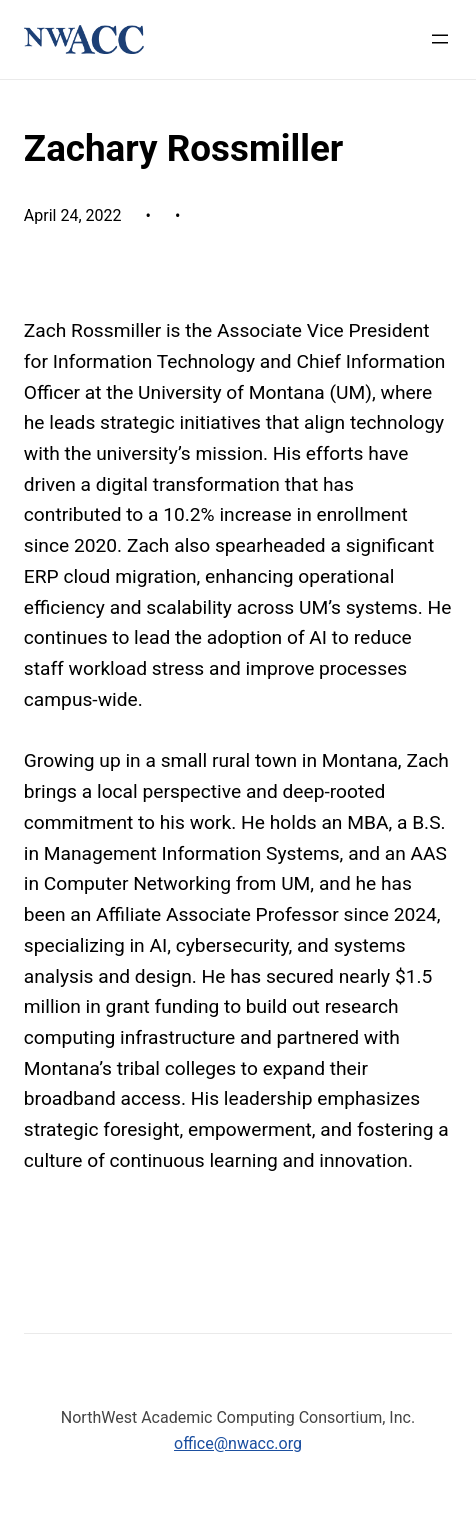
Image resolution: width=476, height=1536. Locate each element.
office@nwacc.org (238, 1443)
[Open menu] (440, 39)
